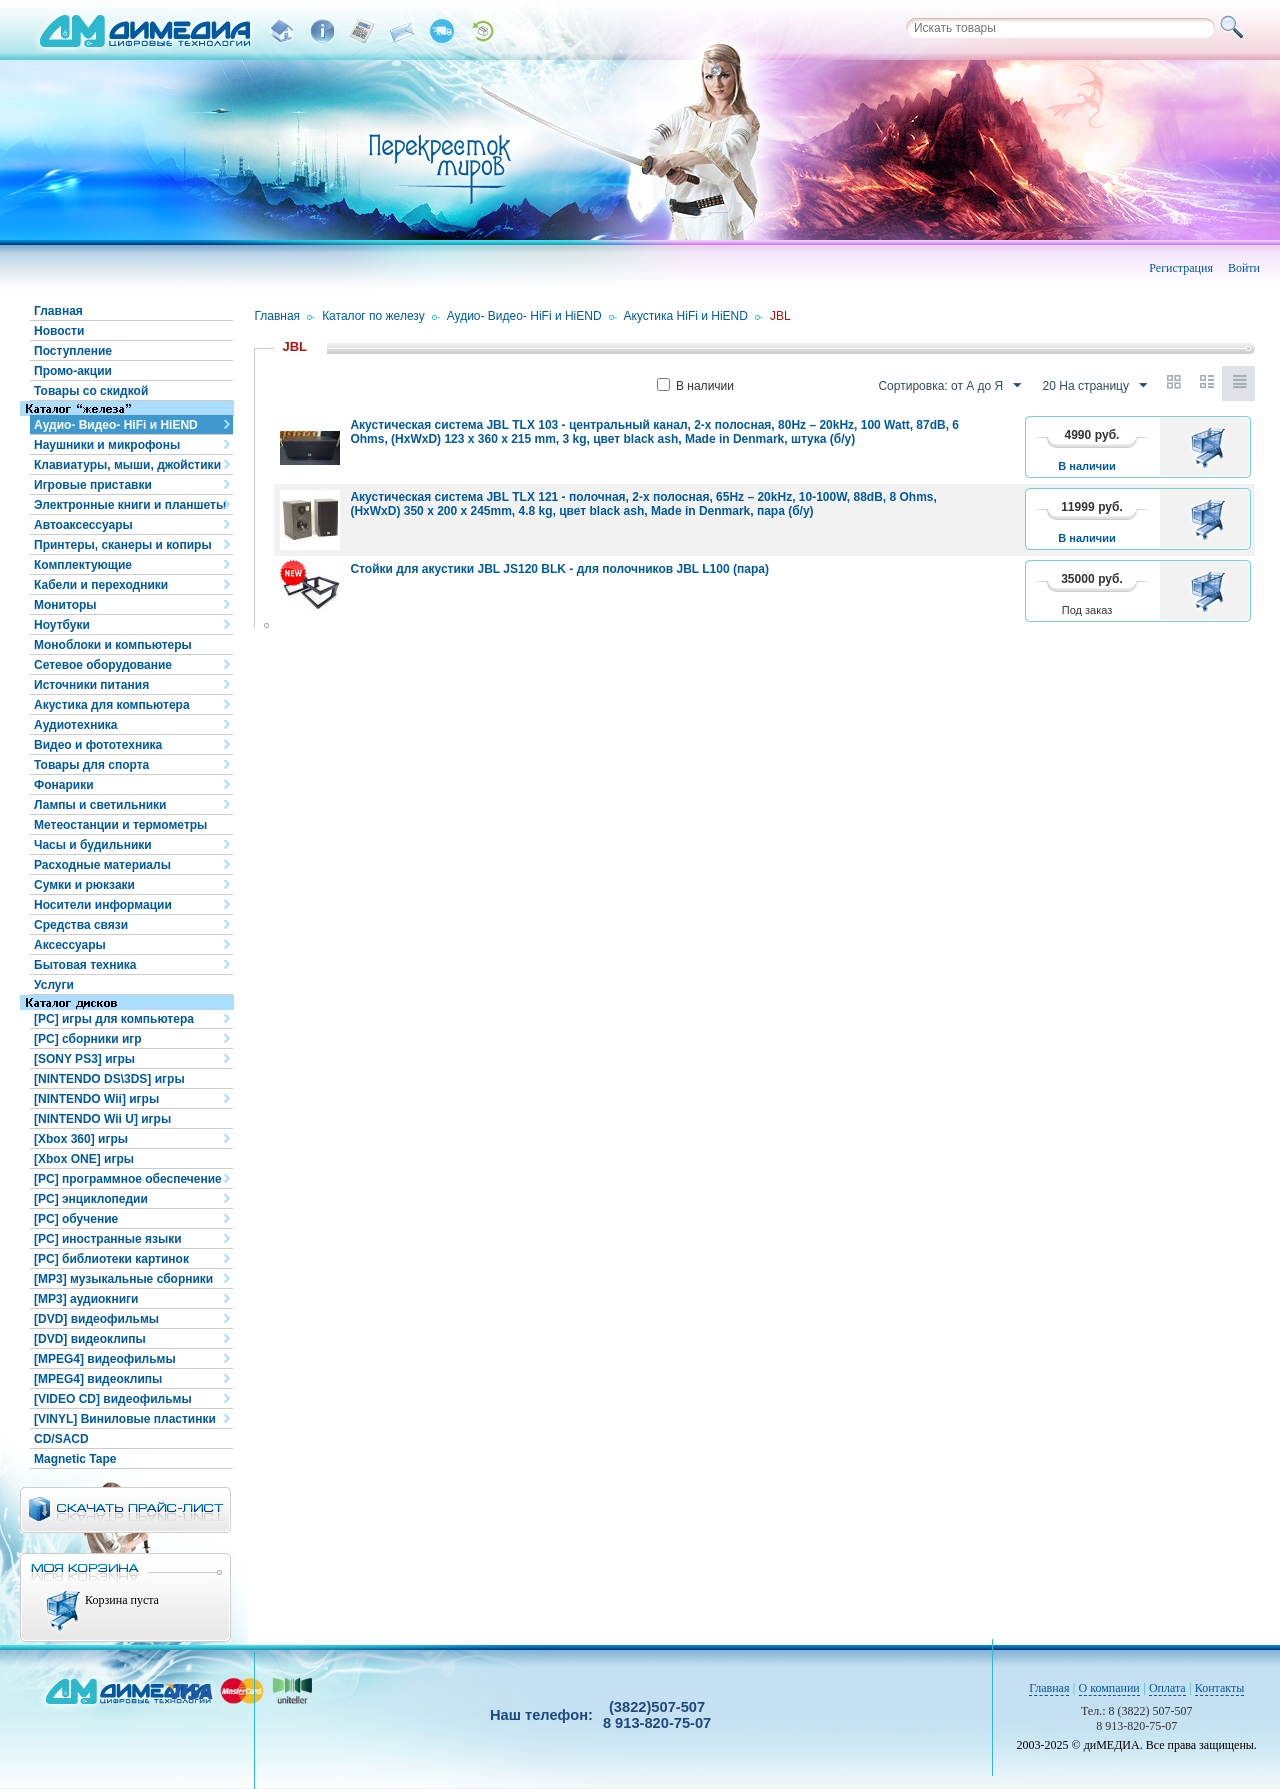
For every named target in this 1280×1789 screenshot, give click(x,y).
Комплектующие (83, 565)
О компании (1109, 1688)
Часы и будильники (93, 845)
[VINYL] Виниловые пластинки (125, 1419)
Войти (1244, 268)
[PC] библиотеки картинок (111, 1259)
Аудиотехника (75, 725)
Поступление (73, 351)
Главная (58, 311)
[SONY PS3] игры (84, 1059)
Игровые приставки (93, 485)
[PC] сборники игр (88, 1039)
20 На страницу (1095, 386)
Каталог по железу (373, 316)
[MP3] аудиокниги (86, 1299)
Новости (59, 331)
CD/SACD (61, 1439)
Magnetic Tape (75, 1459)
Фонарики (64, 785)
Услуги (54, 985)
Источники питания (91, 685)
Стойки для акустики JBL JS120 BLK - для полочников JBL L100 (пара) (559, 569)
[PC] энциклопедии (91, 1199)
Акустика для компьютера (112, 705)
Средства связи (81, 925)
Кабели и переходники (101, 585)
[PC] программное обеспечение (128, 1179)
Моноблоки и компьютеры (113, 645)
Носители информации (103, 905)
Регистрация (1181, 268)
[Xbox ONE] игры (84, 1159)
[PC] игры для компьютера (114, 1019)
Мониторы (65, 605)
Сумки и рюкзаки (84, 885)
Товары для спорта (91, 765)
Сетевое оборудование (103, 665)
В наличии (695, 386)
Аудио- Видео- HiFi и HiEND (116, 425)
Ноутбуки (62, 625)
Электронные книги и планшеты (130, 505)
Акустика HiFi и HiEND (686, 316)
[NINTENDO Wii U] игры (102, 1119)
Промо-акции (73, 371)
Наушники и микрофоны (107, 445)
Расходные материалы (102, 865)
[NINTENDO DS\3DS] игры (109, 1079)
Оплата (1167, 1688)
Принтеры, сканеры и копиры (123, 545)
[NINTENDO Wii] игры (96, 1099)
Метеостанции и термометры (120, 825)
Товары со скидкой (91, 391)
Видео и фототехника (98, 745)
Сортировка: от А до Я (949, 386)
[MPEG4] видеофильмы (105, 1359)
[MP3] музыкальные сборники (123, 1279)
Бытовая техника (85, 965)
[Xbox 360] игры (81, 1139)
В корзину (1211, 447)
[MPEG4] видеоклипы (98, 1379)
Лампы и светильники (100, 805)
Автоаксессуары (83, 525)
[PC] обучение (76, 1219)
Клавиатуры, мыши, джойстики (127, 465)
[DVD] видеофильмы (96, 1319)
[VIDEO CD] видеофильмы (113, 1399)
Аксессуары (70, 945)
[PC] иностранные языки (108, 1239)
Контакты (1220, 1688)
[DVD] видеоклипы (90, 1339)
